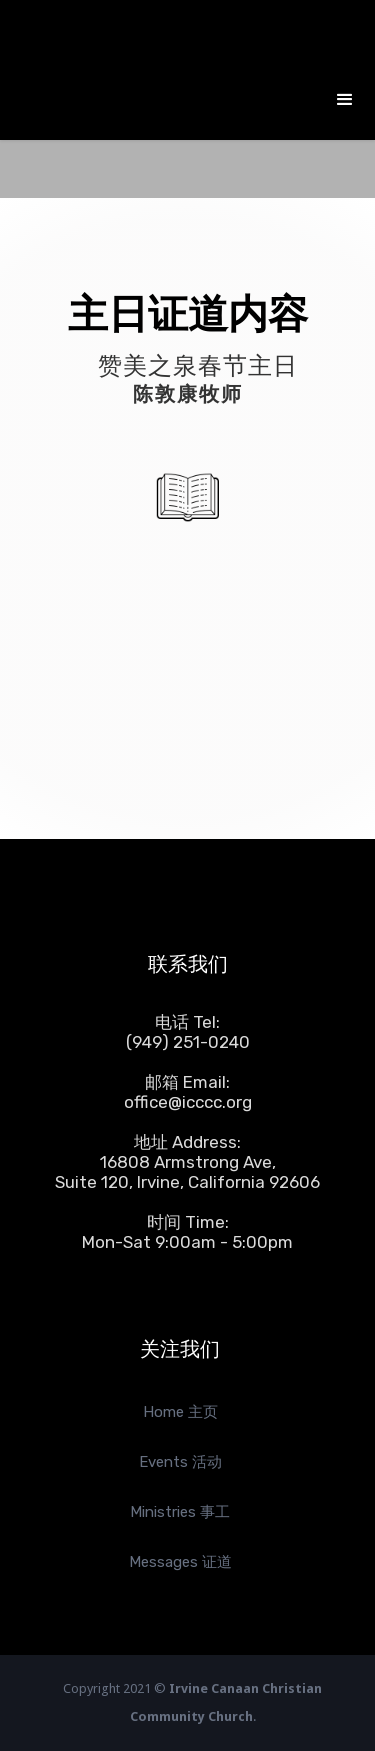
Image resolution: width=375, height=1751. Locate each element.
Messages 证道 (180, 1562)
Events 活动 (180, 1462)
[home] (165, 40)
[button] (345, 100)
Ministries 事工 (180, 1512)
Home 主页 (180, 1412)
